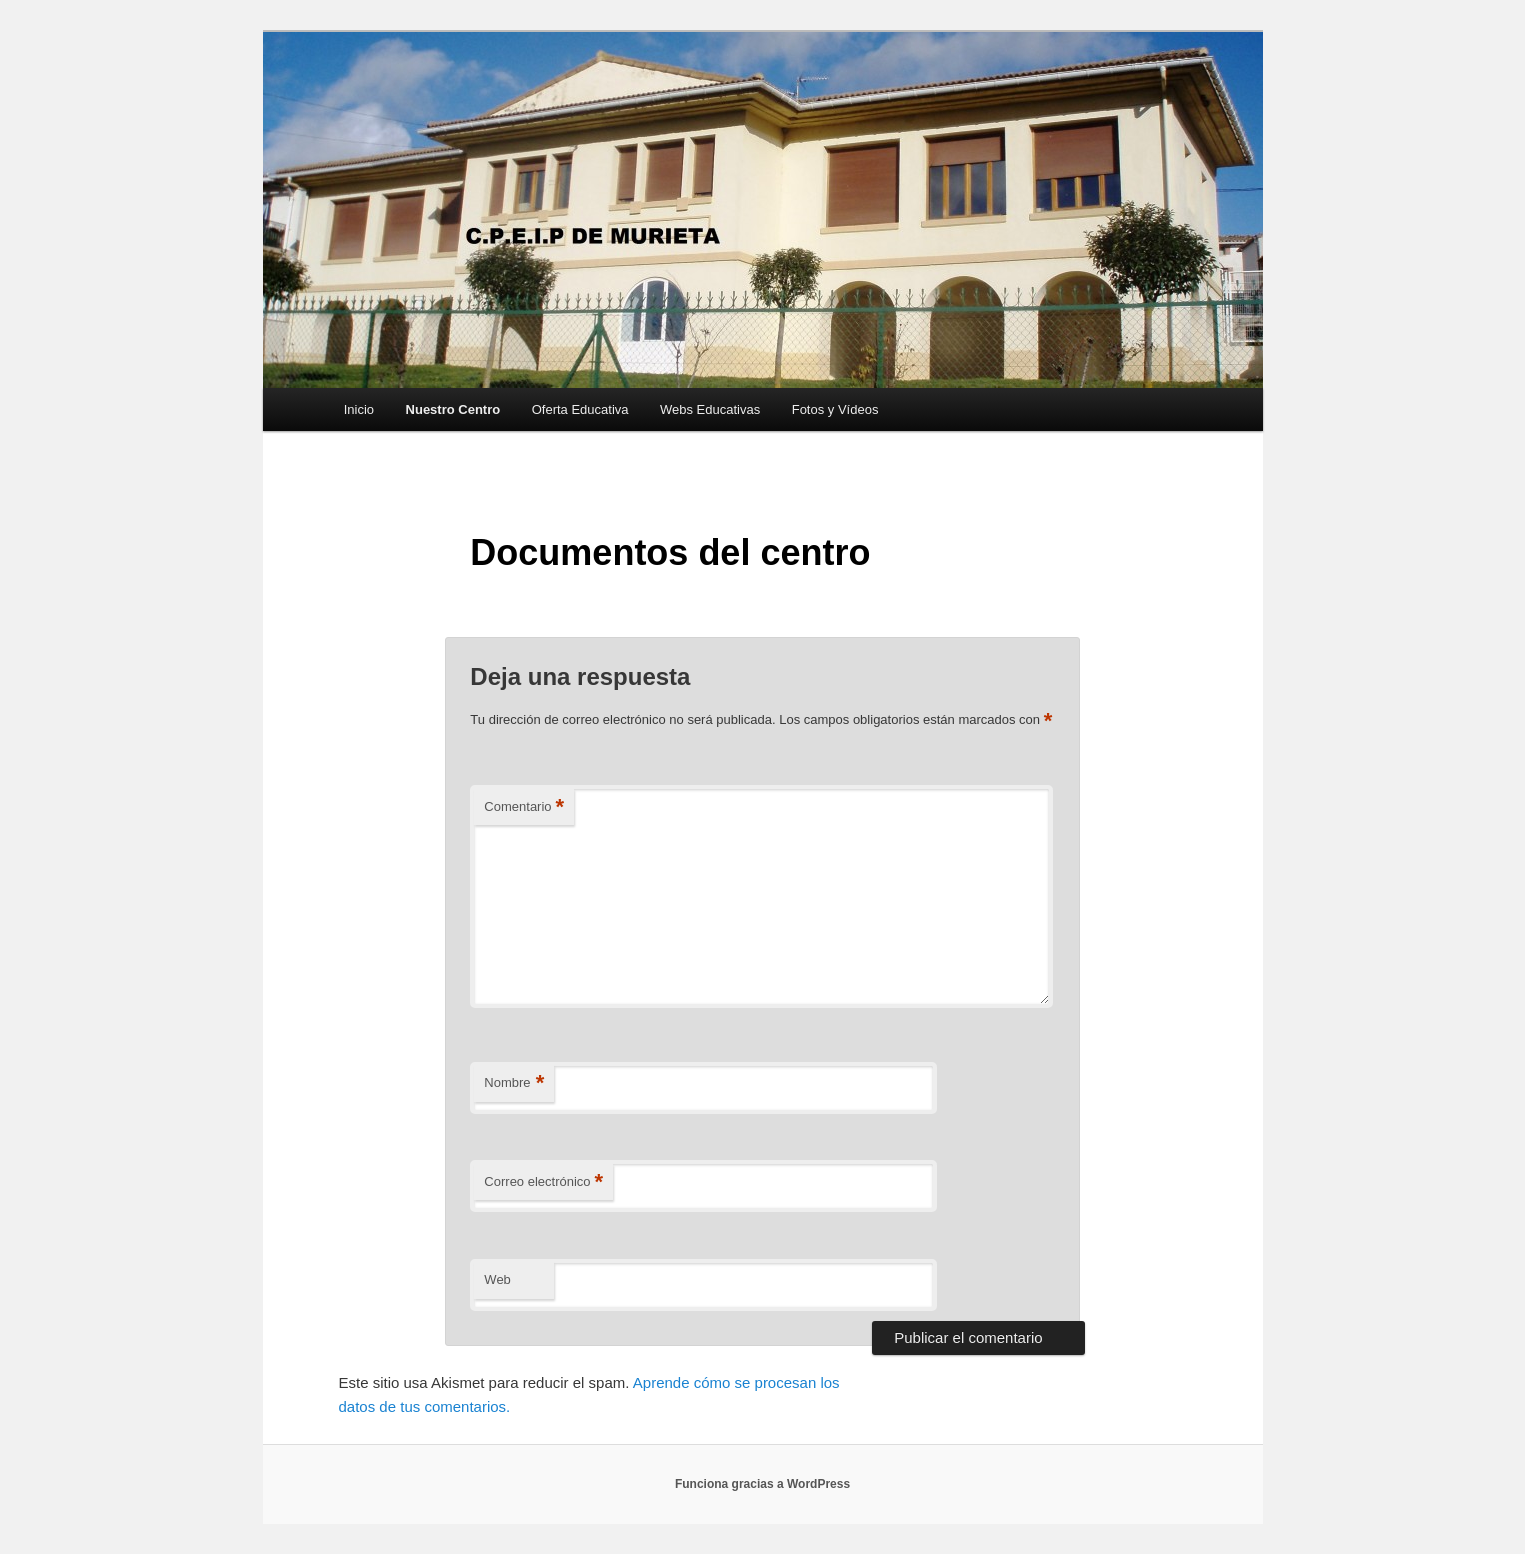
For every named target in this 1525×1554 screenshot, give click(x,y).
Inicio (359, 409)
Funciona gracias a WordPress (762, 1484)
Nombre (514, 1083)
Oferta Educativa (580, 409)
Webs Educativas (710, 409)
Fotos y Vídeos (835, 409)
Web (497, 1279)
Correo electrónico (543, 1182)
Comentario (524, 807)
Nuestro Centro (453, 409)
